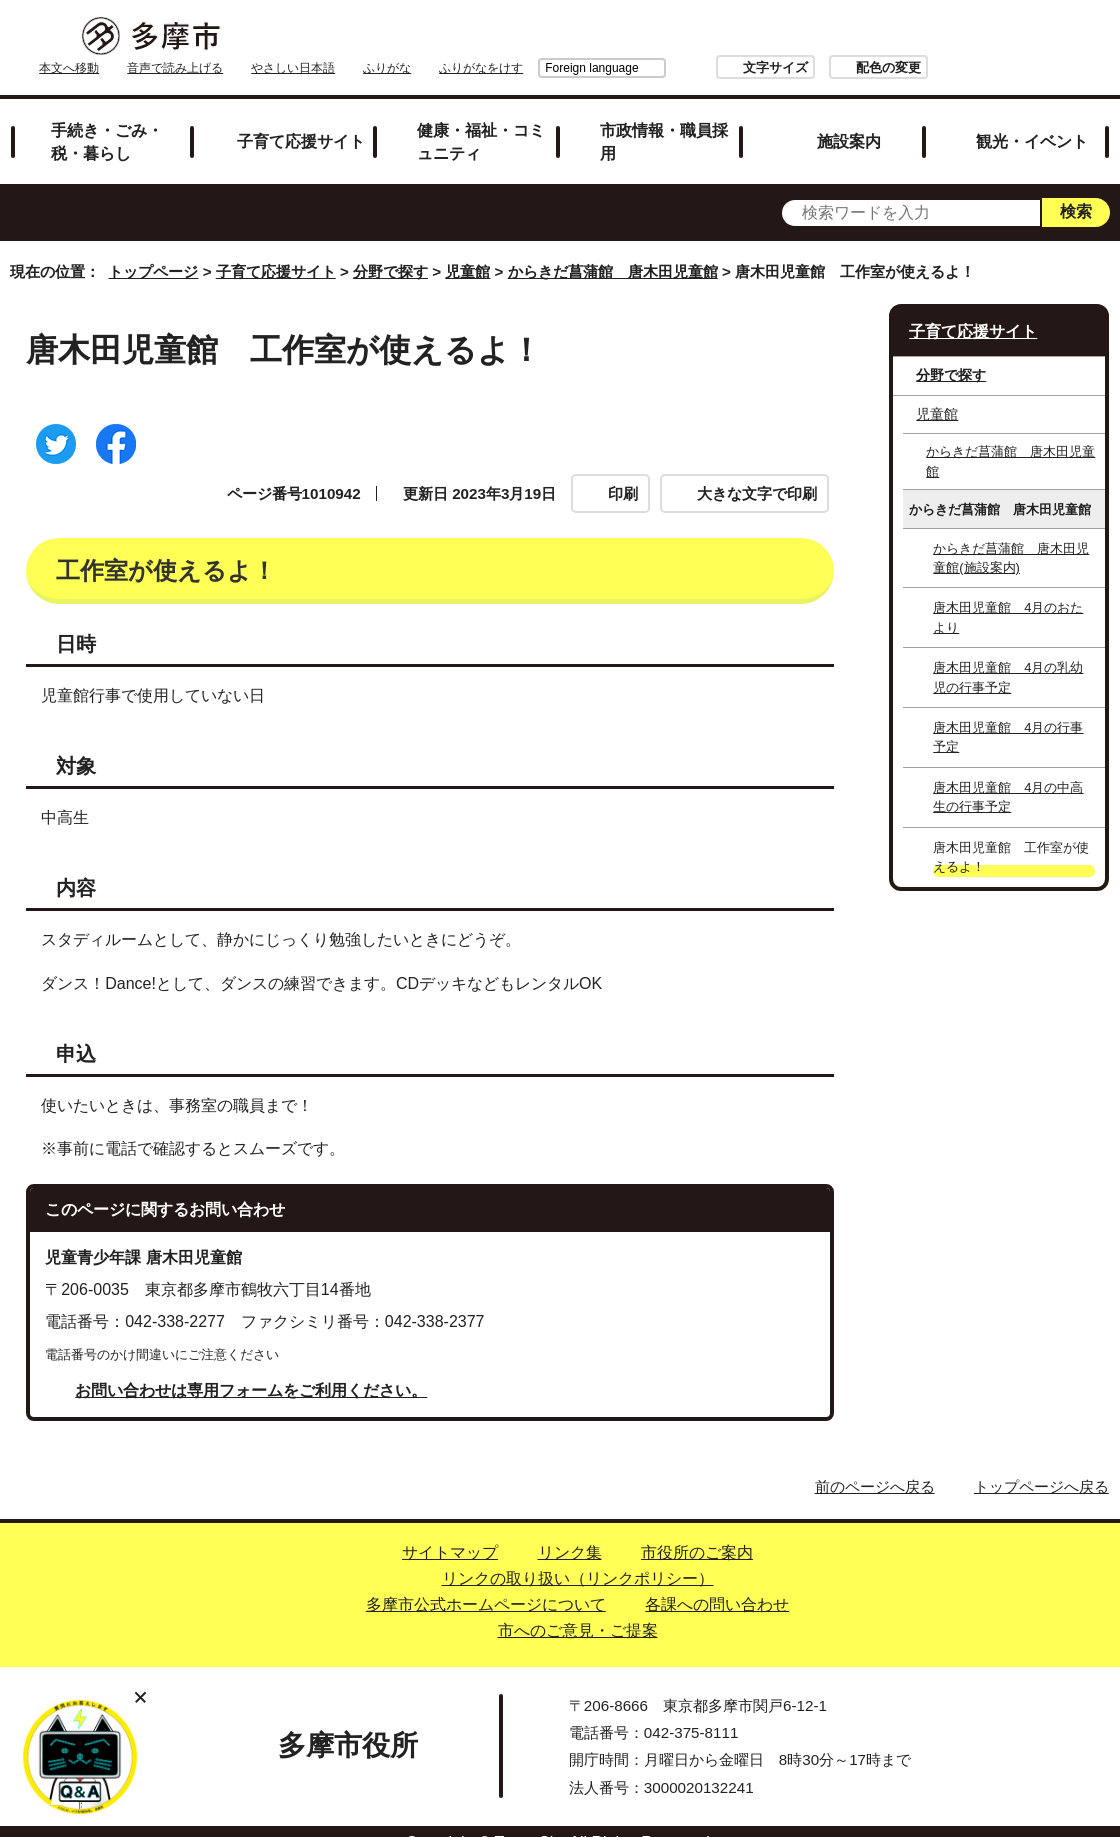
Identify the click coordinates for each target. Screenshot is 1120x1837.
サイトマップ (450, 1529)
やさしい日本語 (545, 37)
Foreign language (731, 37)
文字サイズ (914, 36)
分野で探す (390, 249)
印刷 (623, 470)
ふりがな (639, 37)
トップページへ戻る (1041, 1463)
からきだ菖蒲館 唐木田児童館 (613, 249)
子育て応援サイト (301, 118)
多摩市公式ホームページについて (486, 1581)
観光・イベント (1032, 118)
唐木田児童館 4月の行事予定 (1008, 714)
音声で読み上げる (427, 37)
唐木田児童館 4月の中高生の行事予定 (1008, 774)
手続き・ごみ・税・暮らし (107, 118)
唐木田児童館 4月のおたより (1008, 595)
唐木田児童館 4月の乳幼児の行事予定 (1008, 654)
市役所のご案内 (697, 1529)
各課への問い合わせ (717, 1581)
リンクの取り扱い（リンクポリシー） (578, 1555)
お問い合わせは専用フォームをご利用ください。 (251, 1367)
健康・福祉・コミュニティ (481, 118)
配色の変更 (1027, 36)
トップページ (153, 249)
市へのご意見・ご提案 (578, 1607)
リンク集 (570, 1529)
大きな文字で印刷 (757, 470)
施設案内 (849, 118)
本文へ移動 (321, 37)
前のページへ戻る (875, 1463)
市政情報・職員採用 (664, 118)
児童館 (467, 249)
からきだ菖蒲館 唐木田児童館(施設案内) (1011, 535)
